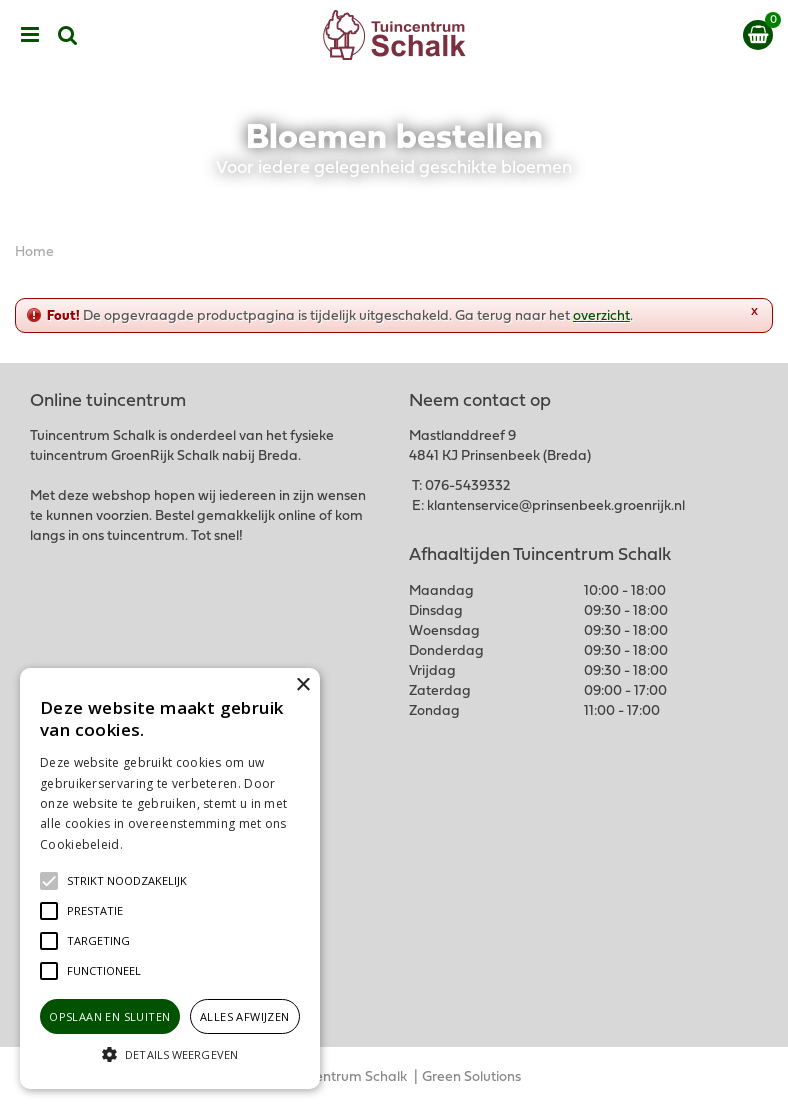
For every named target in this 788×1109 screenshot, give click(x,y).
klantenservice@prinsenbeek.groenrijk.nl (556, 506)
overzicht (601, 316)
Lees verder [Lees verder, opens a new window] (160, 844)
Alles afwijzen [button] (245, 1016)
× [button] (302, 685)
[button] (127, 881)
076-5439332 (467, 486)
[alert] (170, 878)
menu (30, 35)
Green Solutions (471, 1077)
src (68, 35)
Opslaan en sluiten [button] (109, 1016)
